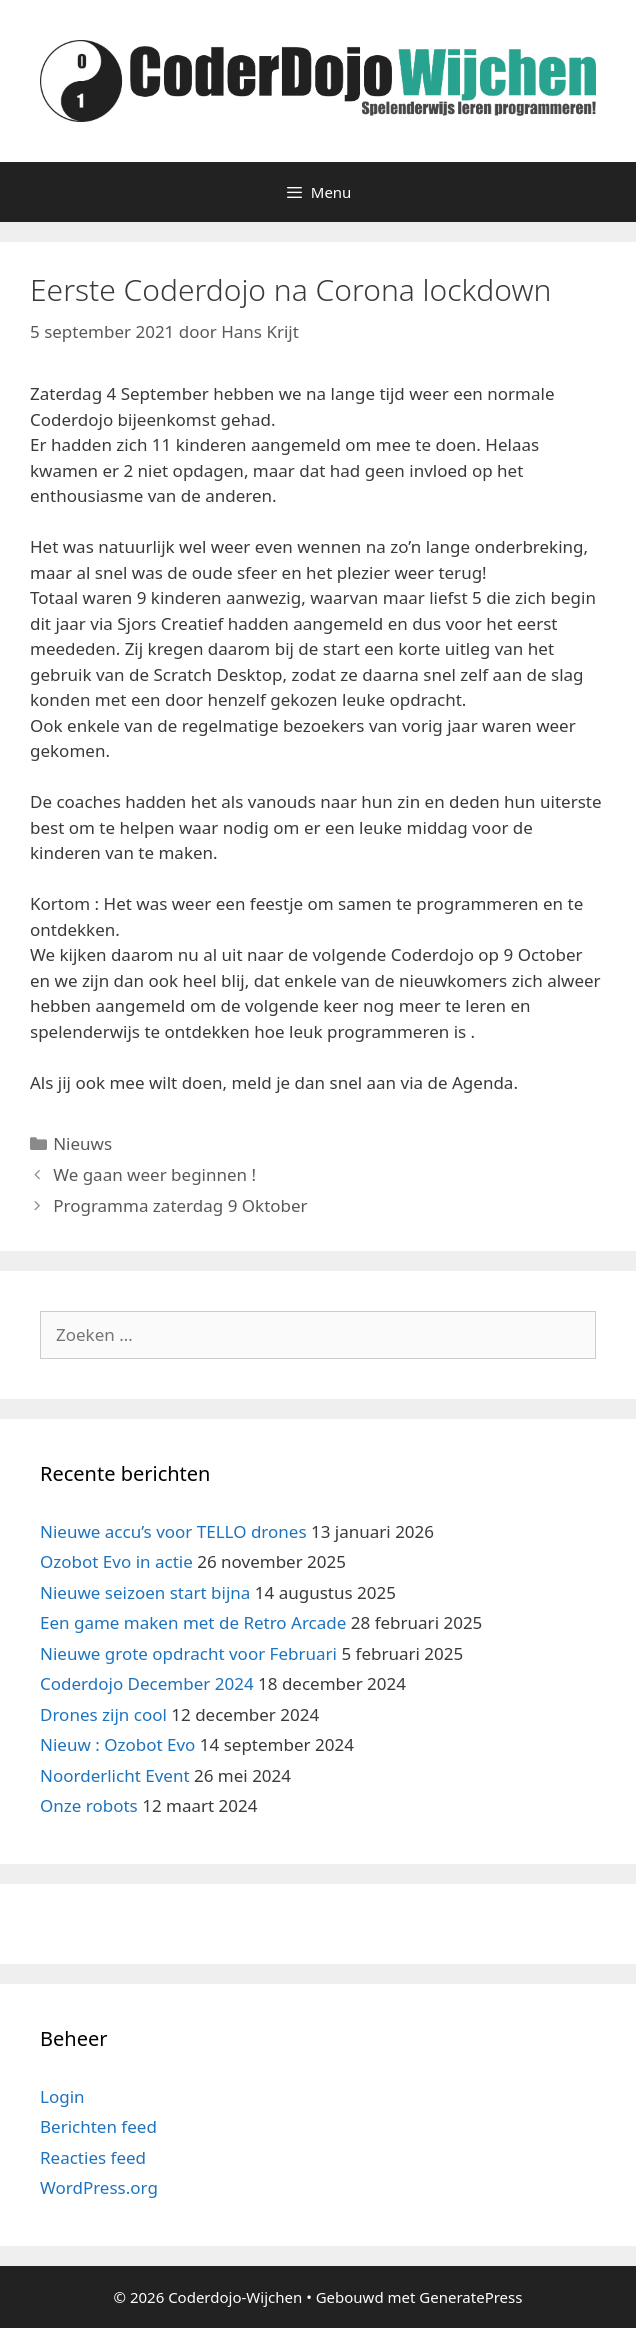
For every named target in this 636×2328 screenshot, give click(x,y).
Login (62, 2096)
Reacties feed (93, 2157)
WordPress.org (99, 2187)
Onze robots (89, 1805)
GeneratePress (470, 2297)
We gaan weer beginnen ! (154, 1174)
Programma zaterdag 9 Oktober (180, 1205)
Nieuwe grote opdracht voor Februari (188, 1653)
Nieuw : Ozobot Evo (117, 1744)
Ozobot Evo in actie (116, 1561)
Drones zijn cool (103, 1714)
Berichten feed (98, 2126)
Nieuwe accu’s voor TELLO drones (173, 1531)
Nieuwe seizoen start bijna (145, 1592)
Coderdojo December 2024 (147, 1683)
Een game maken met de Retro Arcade (193, 1622)
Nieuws (82, 1143)
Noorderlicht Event (115, 1775)
